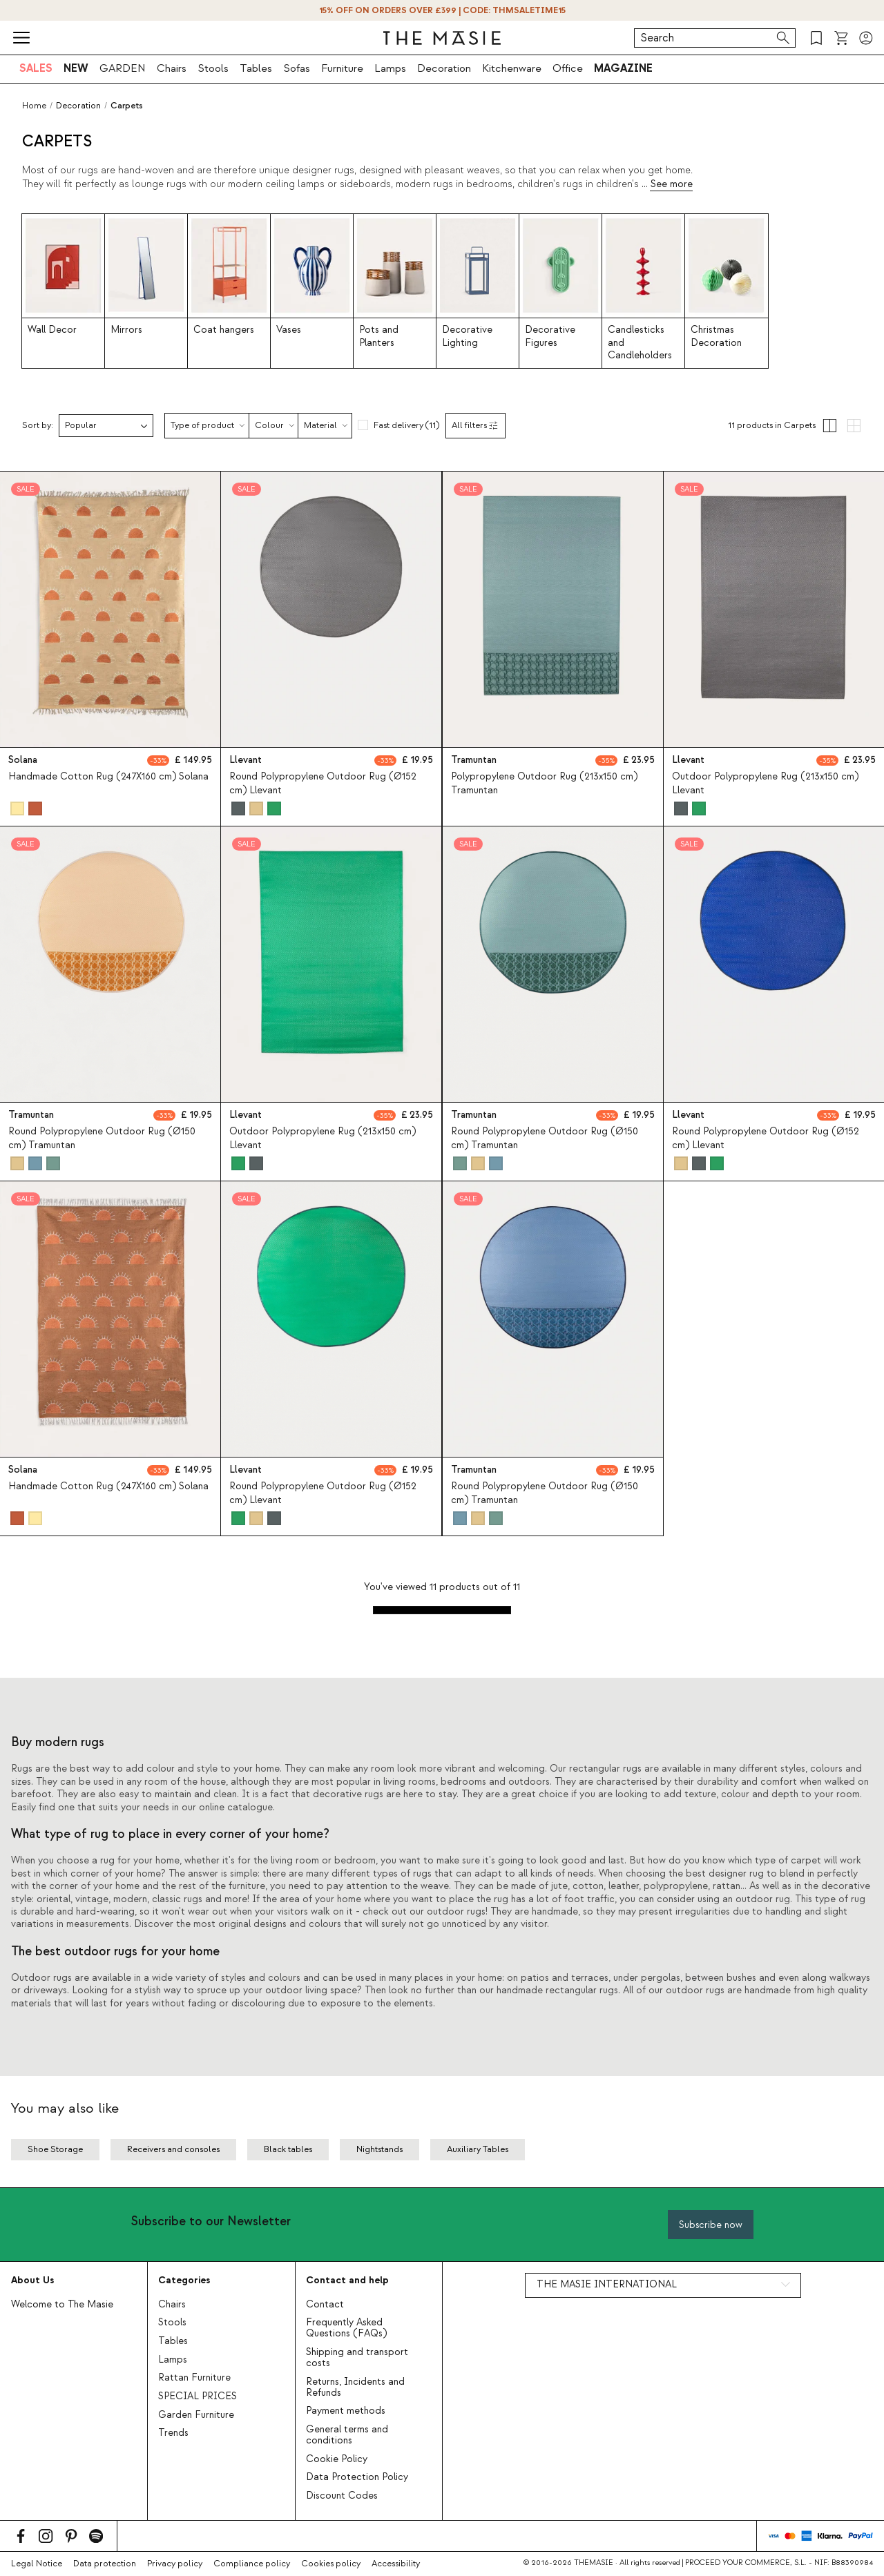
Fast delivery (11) (406, 425)
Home (34, 105)
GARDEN (122, 68)
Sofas (296, 68)
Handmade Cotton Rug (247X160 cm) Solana (108, 777)
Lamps (390, 68)
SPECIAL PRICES (197, 2396)
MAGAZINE (623, 68)
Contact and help (347, 2280)
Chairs (171, 68)
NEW (76, 68)
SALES (35, 68)
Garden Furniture (196, 2415)
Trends (173, 2433)
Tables (256, 68)
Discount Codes (342, 2496)
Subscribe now (710, 2225)
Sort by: (37, 425)
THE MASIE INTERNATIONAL (607, 2284)
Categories (184, 2280)
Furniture (342, 68)
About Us (32, 2280)
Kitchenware (511, 68)
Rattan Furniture (194, 2378)
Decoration (444, 68)
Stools (213, 68)
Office (567, 68)
